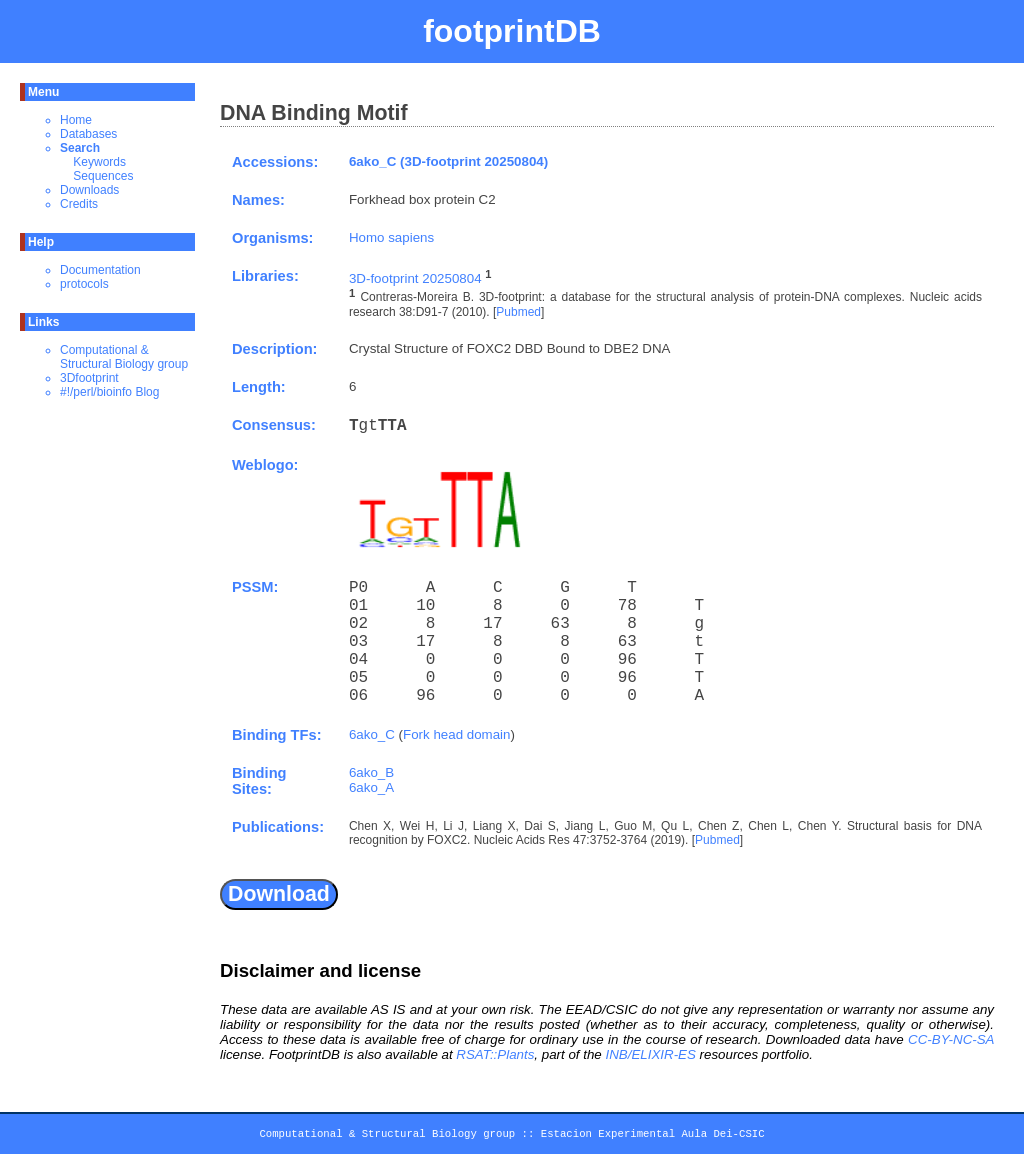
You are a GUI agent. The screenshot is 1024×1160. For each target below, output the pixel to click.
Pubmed (518, 312)
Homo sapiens (391, 237)
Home (76, 120)
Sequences (103, 176)
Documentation (100, 270)
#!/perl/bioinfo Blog (109, 392)
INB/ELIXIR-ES (650, 1054)
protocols (84, 284)
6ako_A (371, 787)
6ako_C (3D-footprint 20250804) (448, 161)
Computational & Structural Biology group (124, 357)
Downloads (89, 190)
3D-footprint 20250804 (415, 278)
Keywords (99, 162)
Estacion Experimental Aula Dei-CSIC (653, 1137)
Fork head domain (456, 734)
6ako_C (372, 734)
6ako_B (371, 772)
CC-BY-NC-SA (951, 1039)
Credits (79, 204)
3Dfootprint (89, 378)
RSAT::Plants (495, 1054)
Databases (88, 134)
